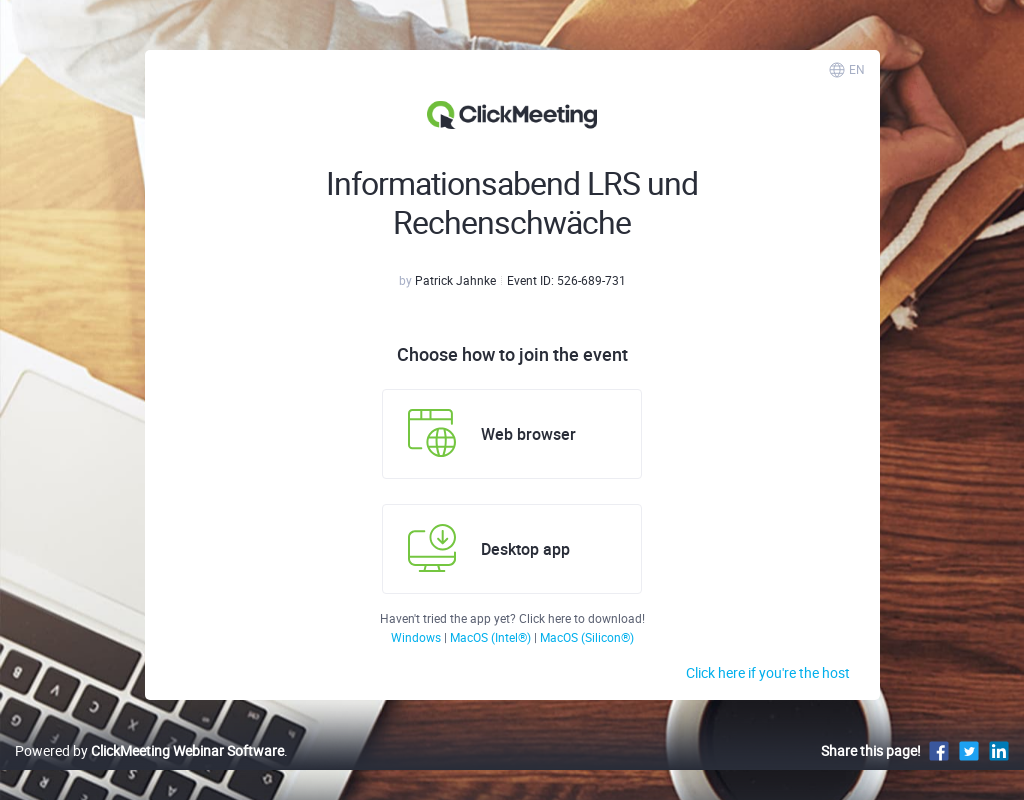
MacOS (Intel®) (492, 637)
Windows (417, 637)
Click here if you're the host (768, 672)
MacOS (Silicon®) (587, 637)
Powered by (149, 750)
